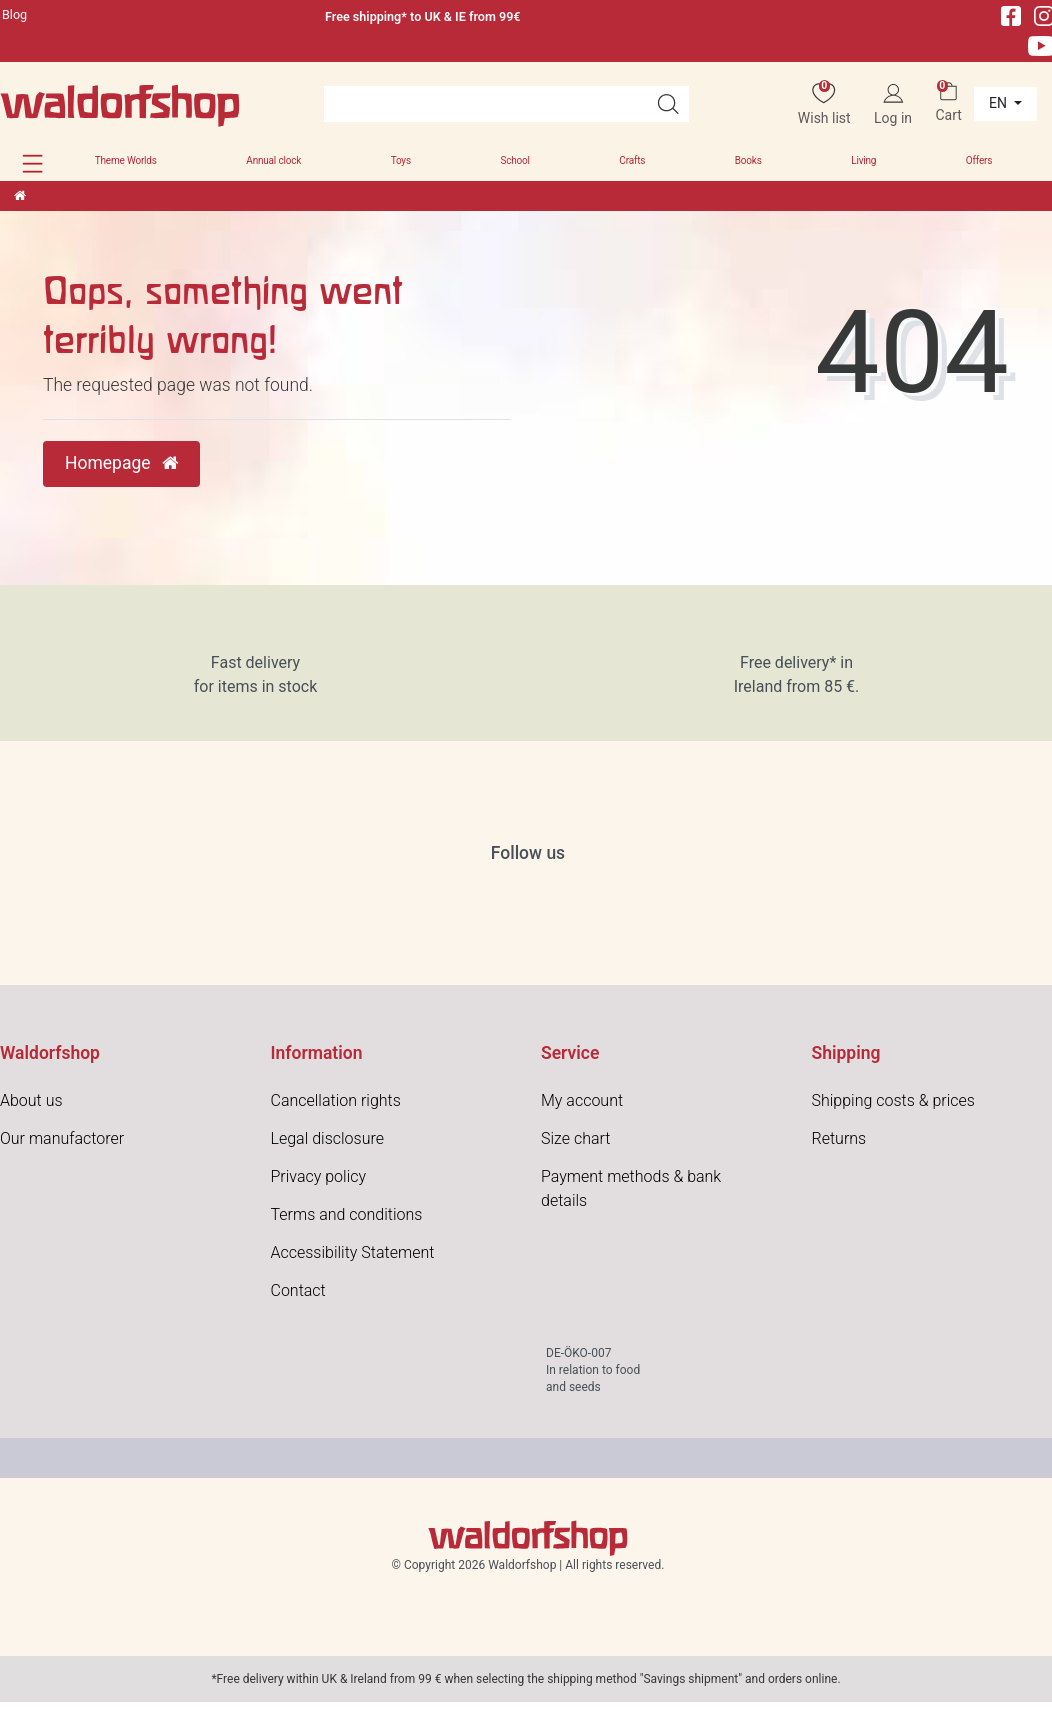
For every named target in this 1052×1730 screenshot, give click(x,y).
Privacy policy (319, 1176)
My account (582, 1100)
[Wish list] (824, 104)
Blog (14, 14)
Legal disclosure (327, 1138)
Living (863, 160)
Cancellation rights (336, 1100)
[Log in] (893, 104)
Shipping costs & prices (893, 1100)
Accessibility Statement (353, 1252)
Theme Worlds (126, 160)
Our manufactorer (62, 1138)
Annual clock (273, 160)
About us (31, 1100)
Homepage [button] (121, 463)
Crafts (632, 160)
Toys (401, 160)
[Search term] (485, 104)
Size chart (575, 1138)
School (514, 160)
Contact (298, 1290)
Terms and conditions (347, 1214)
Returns (839, 1138)
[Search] (668, 104)
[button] (32, 163)
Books (748, 160)
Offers (979, 160)
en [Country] (999, 103)
